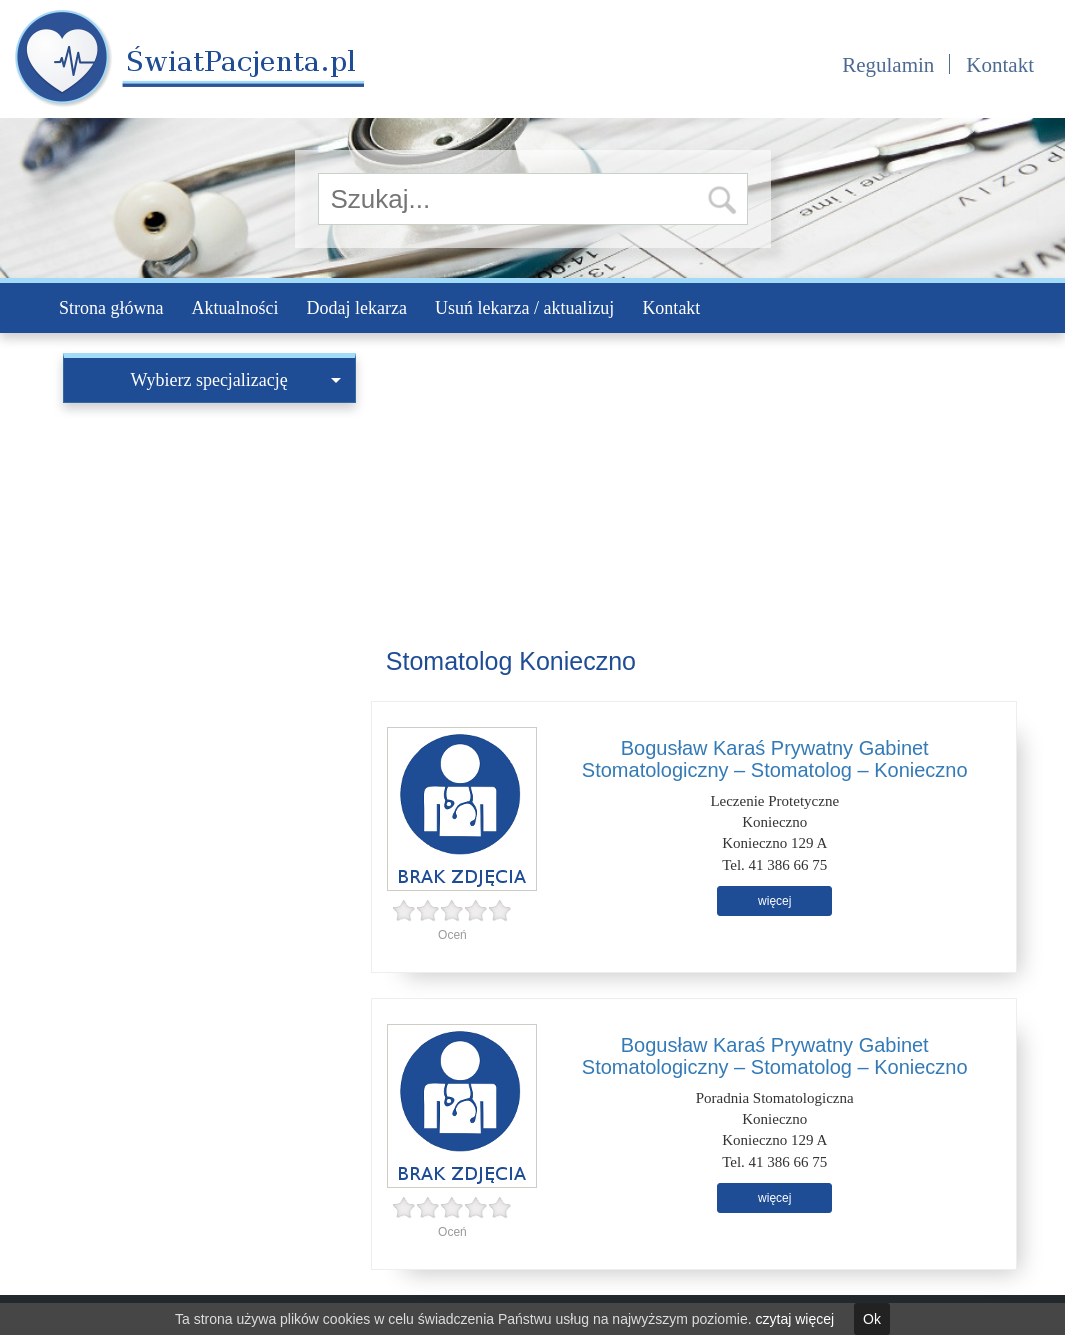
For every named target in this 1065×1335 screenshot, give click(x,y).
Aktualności (234, 308)
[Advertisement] (209, 538)
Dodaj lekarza (356, 308)
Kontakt (1000, 65)
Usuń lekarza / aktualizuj (524, 308)
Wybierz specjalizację (236, 380)
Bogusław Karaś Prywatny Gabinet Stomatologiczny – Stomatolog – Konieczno (775, 759)
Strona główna (111, 308)
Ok (872, 1319)
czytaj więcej (795, 1319)
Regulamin (888, 65)
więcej (774, 901)
